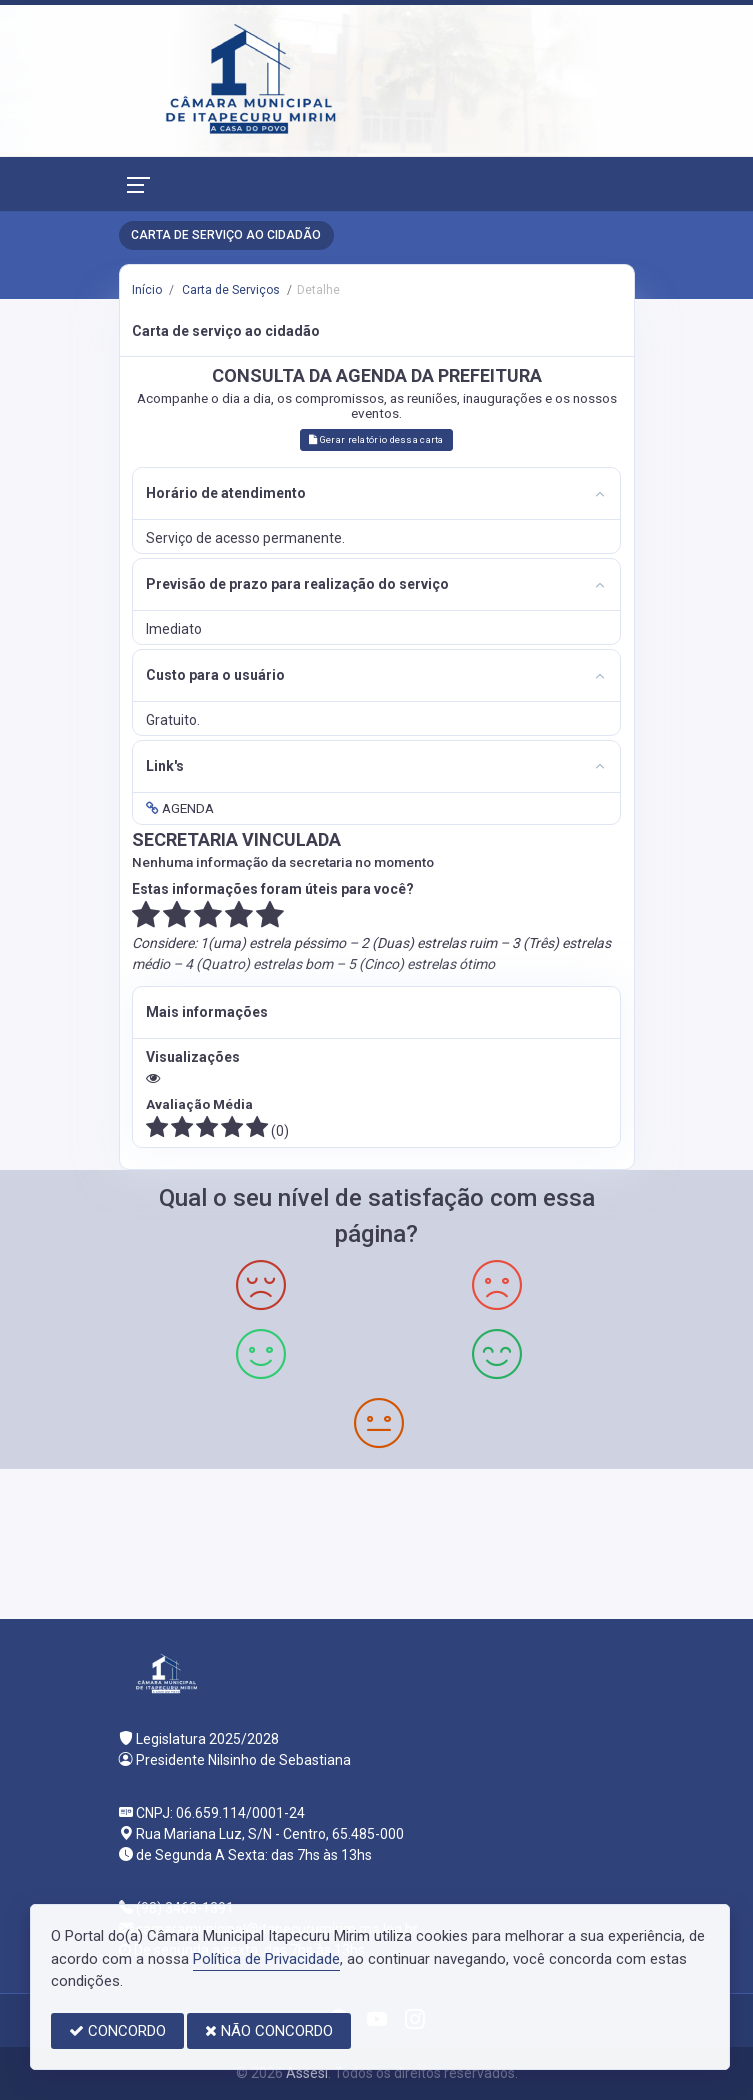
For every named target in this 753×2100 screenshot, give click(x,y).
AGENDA (180, 808)
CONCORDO (117, 2031)
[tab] (376, 493)
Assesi (307, 2073)
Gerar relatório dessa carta (376, 439)
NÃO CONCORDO (269, 2031)
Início (147, 290)
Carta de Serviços (229, 290)
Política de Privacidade (266, 1959)
